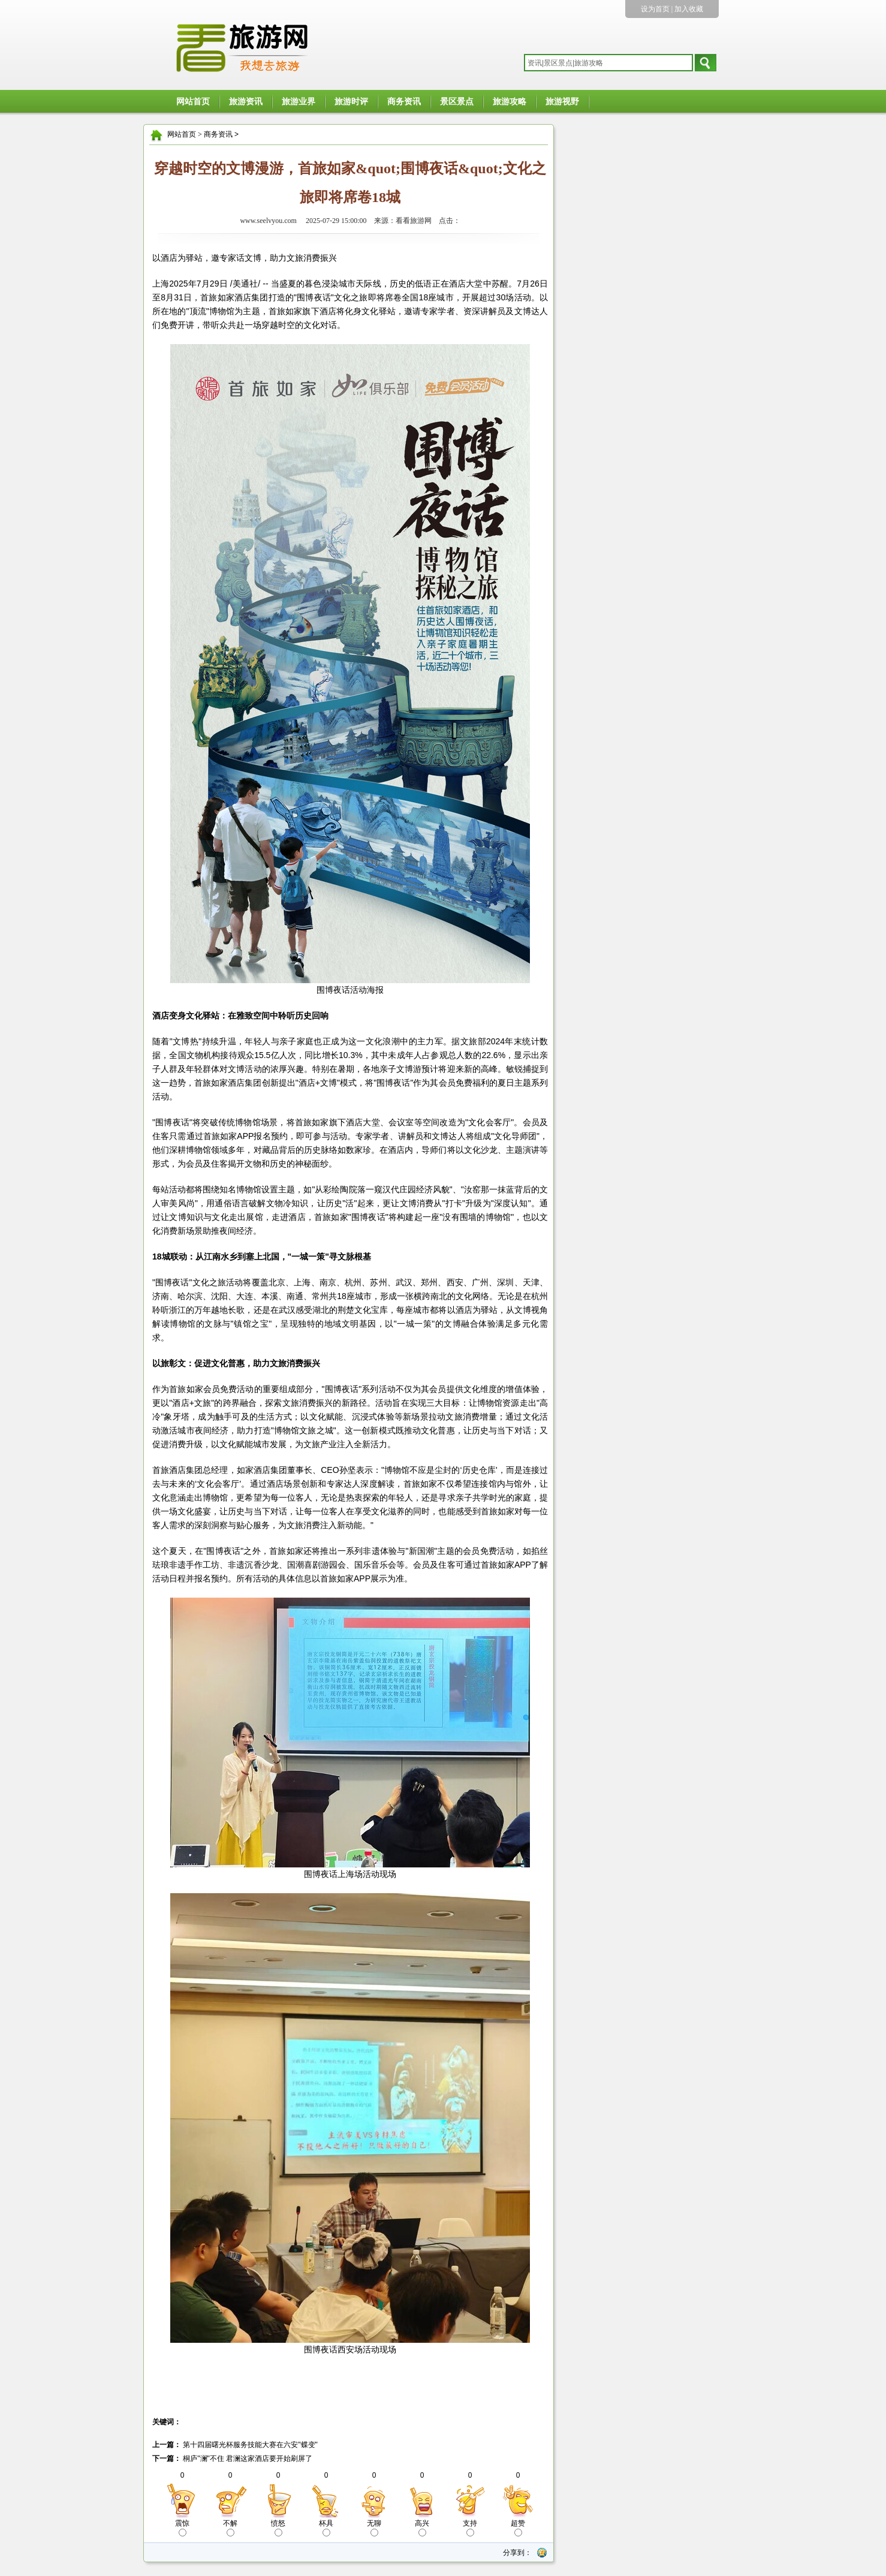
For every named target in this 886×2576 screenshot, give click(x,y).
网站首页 (193, 101)
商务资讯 (404, 101)
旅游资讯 (246, 101)
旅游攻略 (509, 101)
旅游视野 (562, 101)
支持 (470, 2527)
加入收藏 (688, 9)
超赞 (518, 2527)
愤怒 (278, 2527)
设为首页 (655, 9)
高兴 (422, 2527)
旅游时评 (351, 101)
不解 (230, 2527)
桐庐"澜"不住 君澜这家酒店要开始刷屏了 (246, 2458)
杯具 (326, 2527)
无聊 (374, 2527)
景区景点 (457, 101)
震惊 (182, 2527)
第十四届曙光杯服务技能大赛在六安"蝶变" (249, 2445)
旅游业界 (298, 101)
